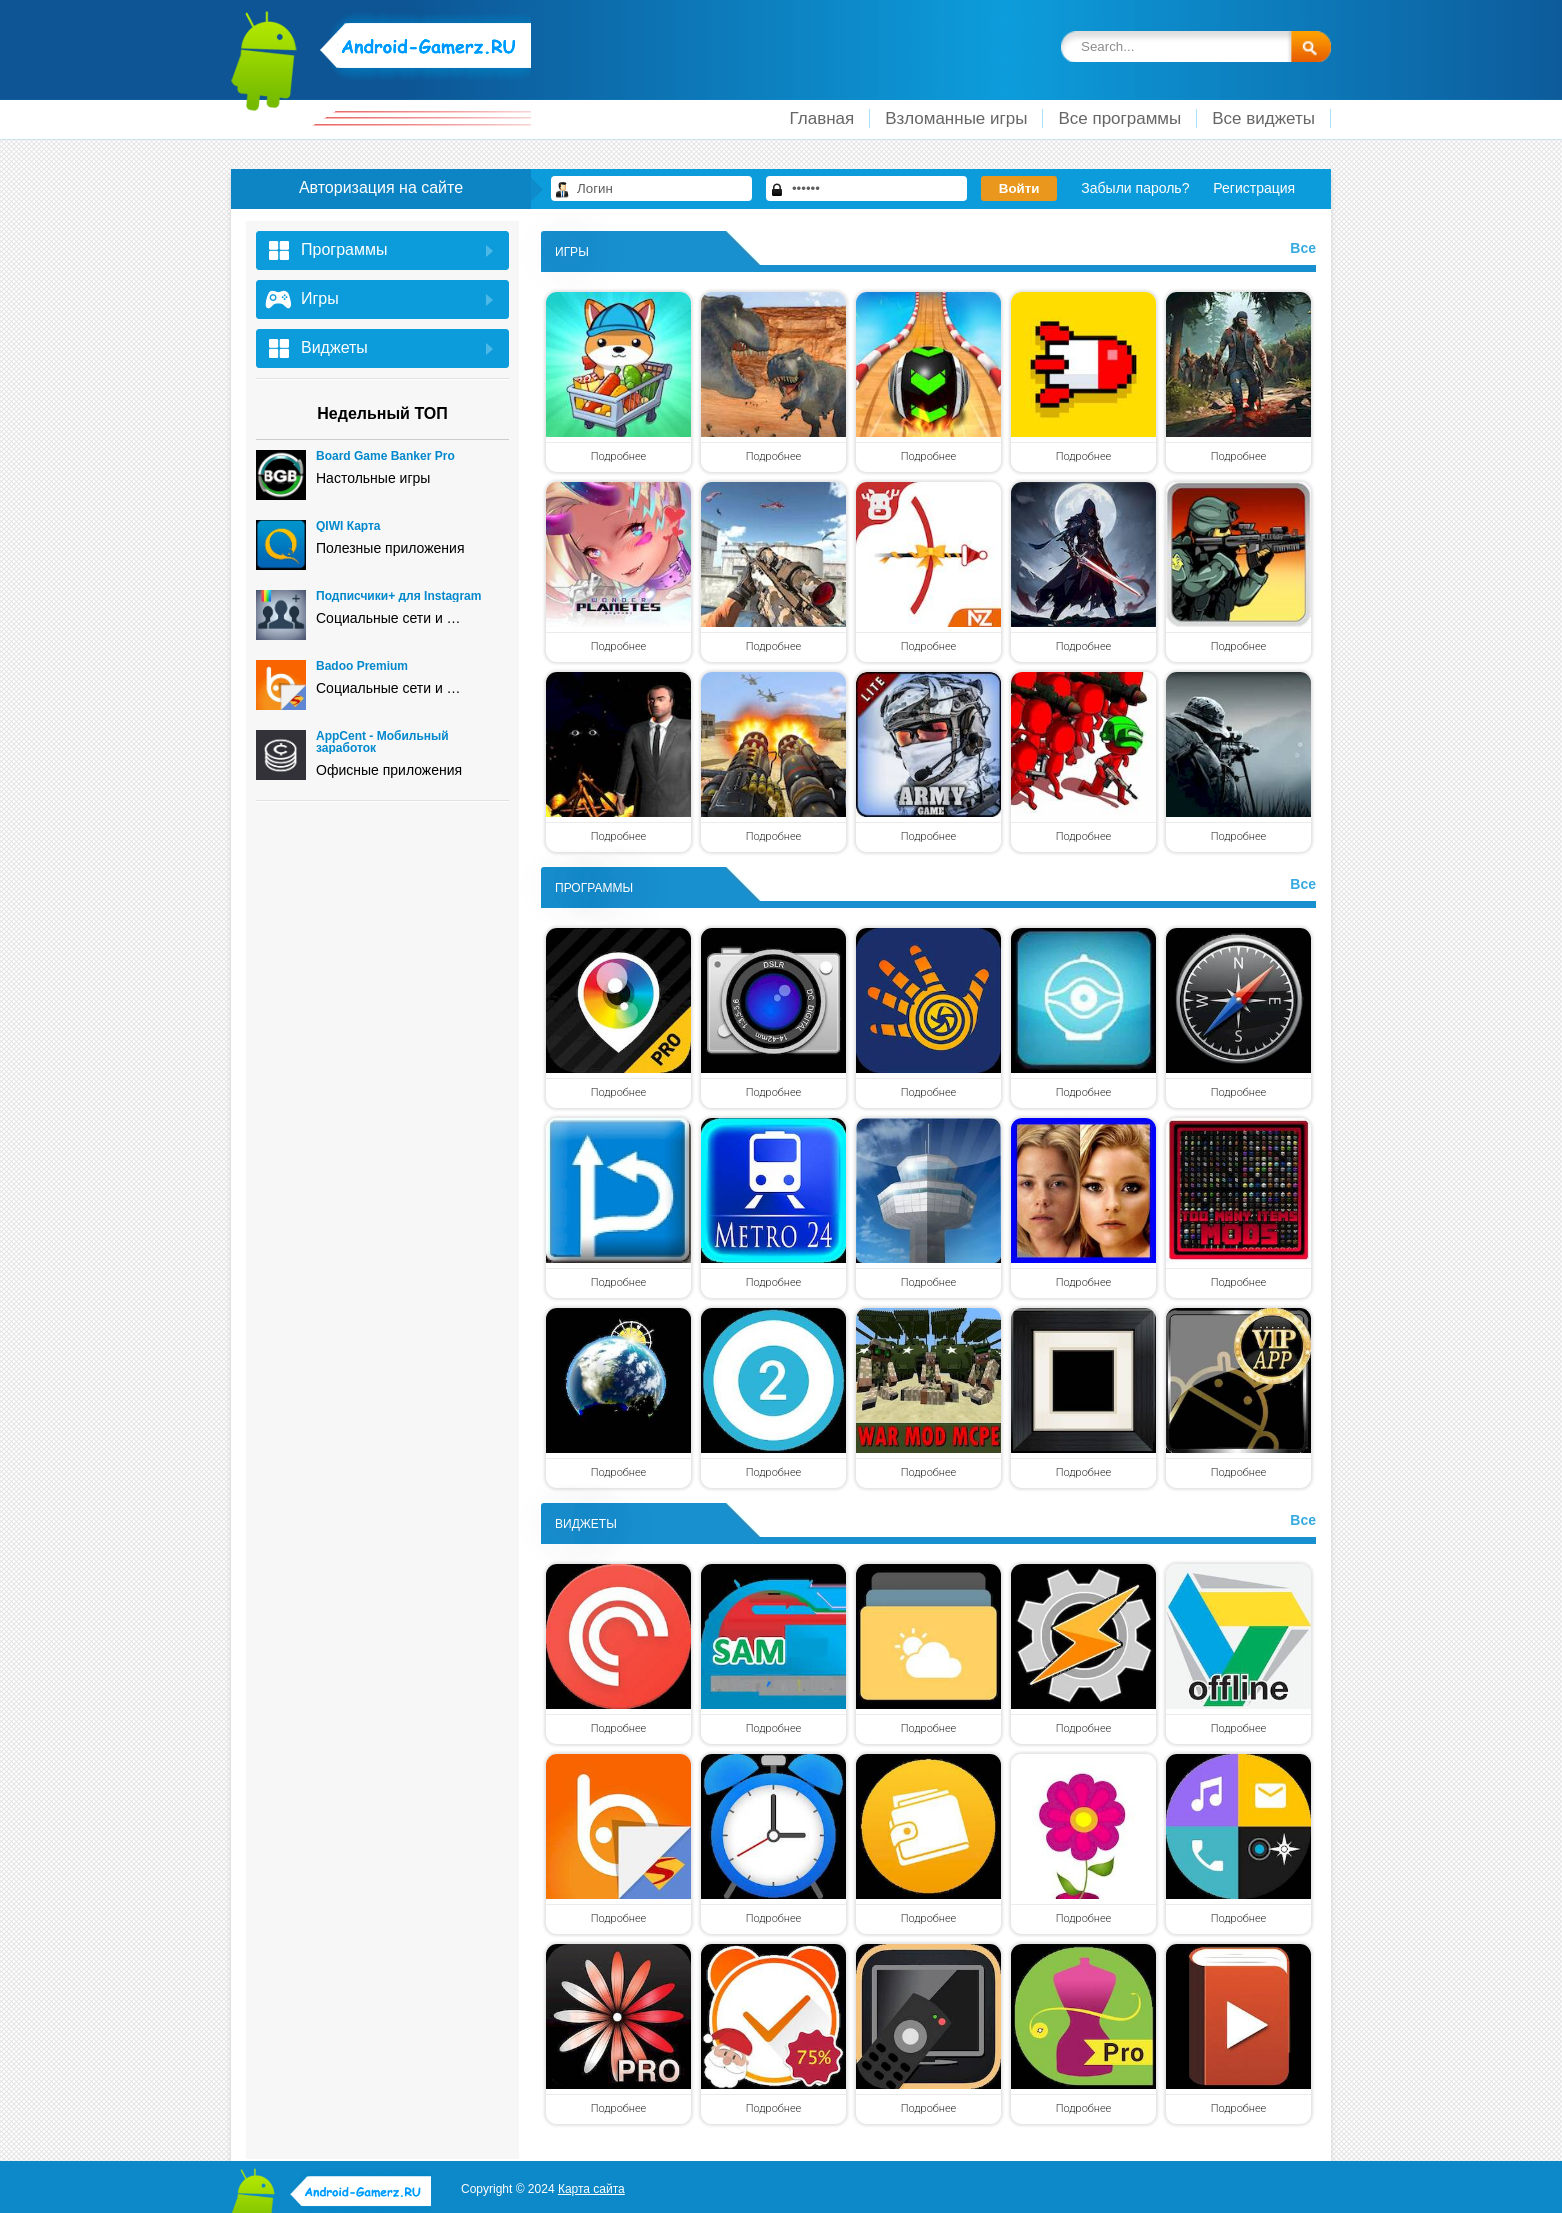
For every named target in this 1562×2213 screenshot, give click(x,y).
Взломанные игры (956, 118)
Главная (822, 118)
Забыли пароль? (1135, 188)
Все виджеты (1263, 118)
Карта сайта (591, 2189)
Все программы (1119, 118)
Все (1303, 248)
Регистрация (1254, 188)
